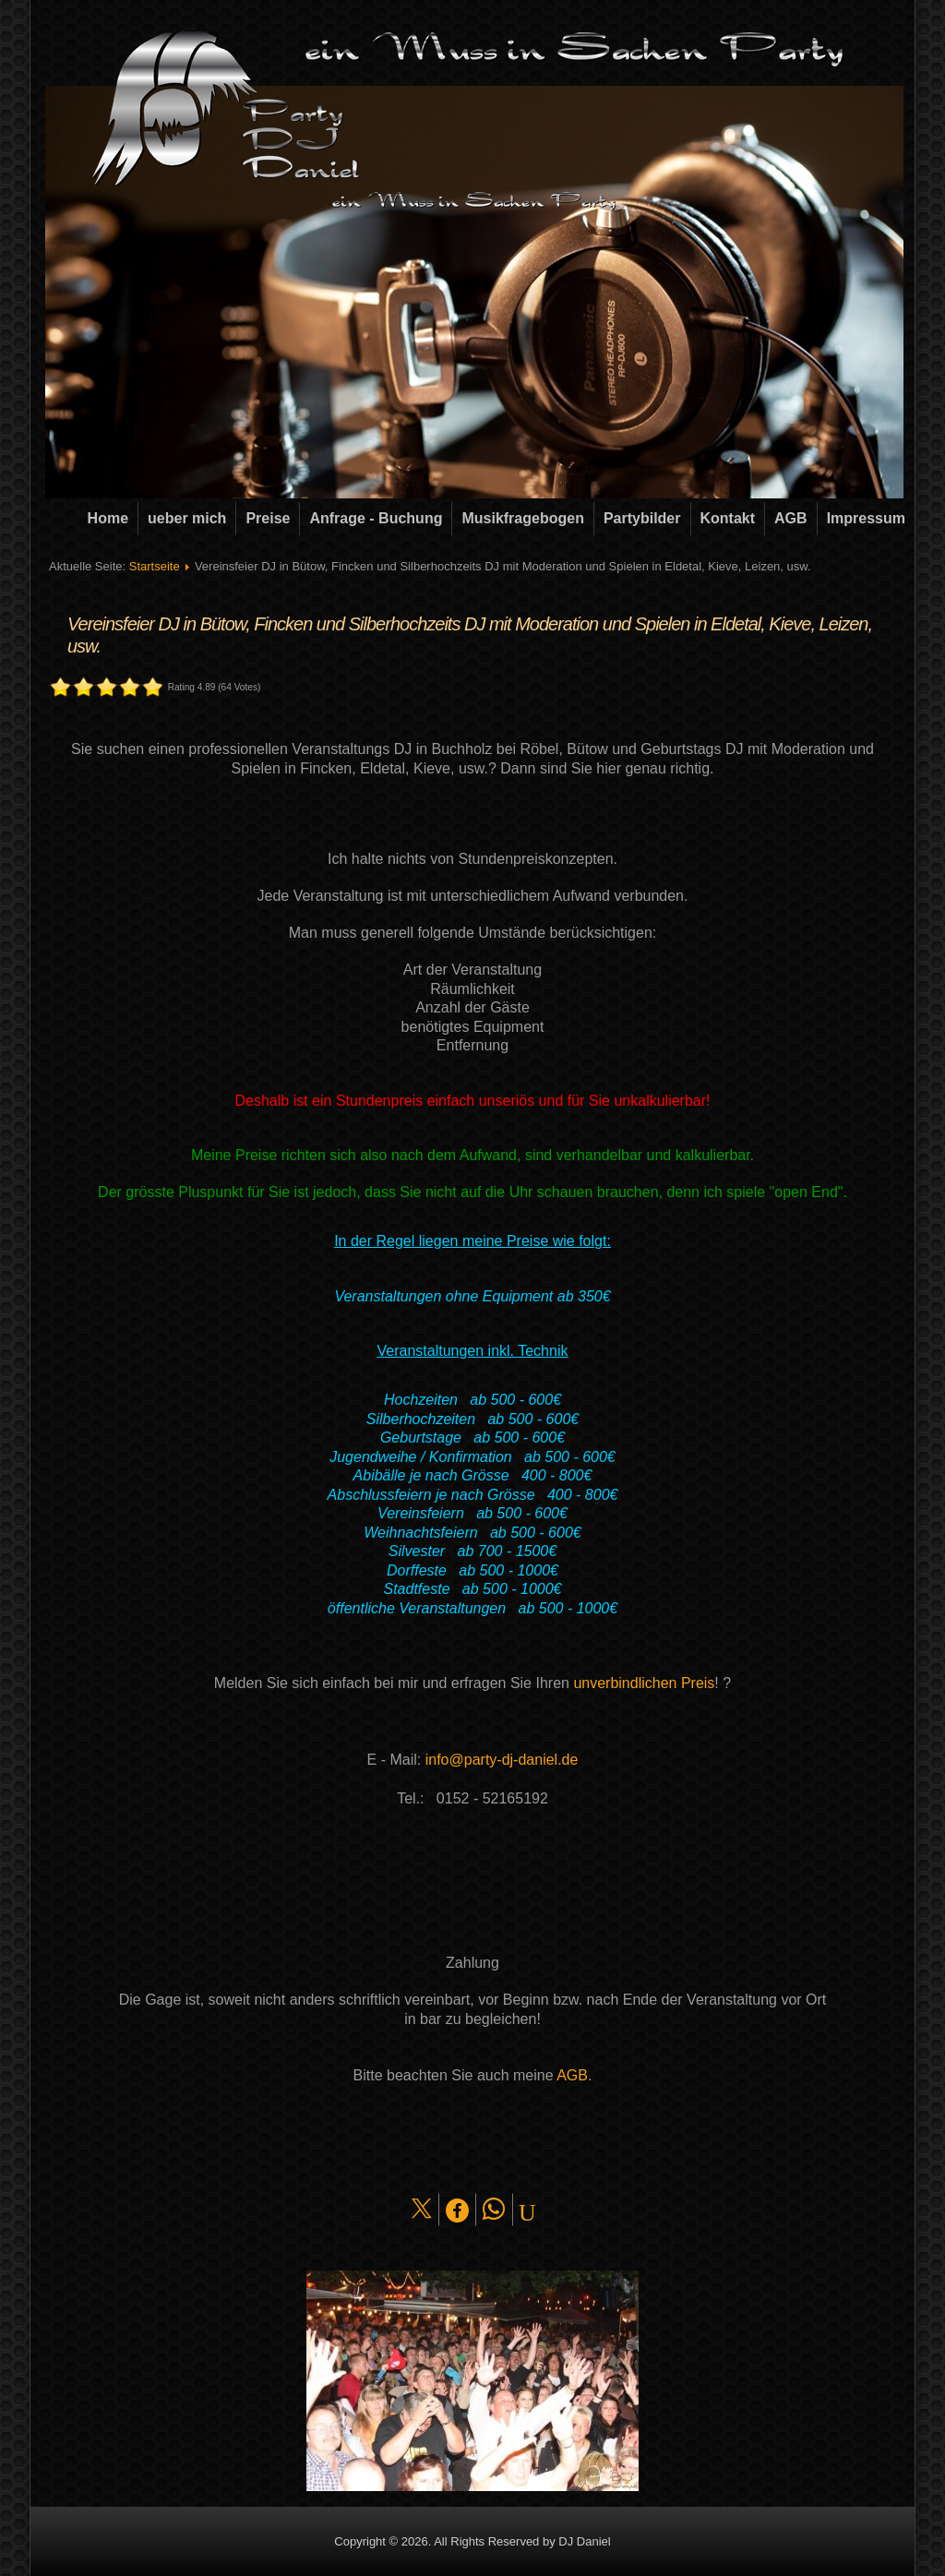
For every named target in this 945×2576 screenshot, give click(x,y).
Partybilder (642, 518)
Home (108, 518)
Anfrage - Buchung (375, 518)
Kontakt (728, 518)
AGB (790, 518)
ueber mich (187, 518)
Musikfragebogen (522, 518)
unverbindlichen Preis (643, 1683)
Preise (267, 518)
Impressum (866, 518)
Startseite (154, 566)
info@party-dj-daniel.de (502, 1759)
